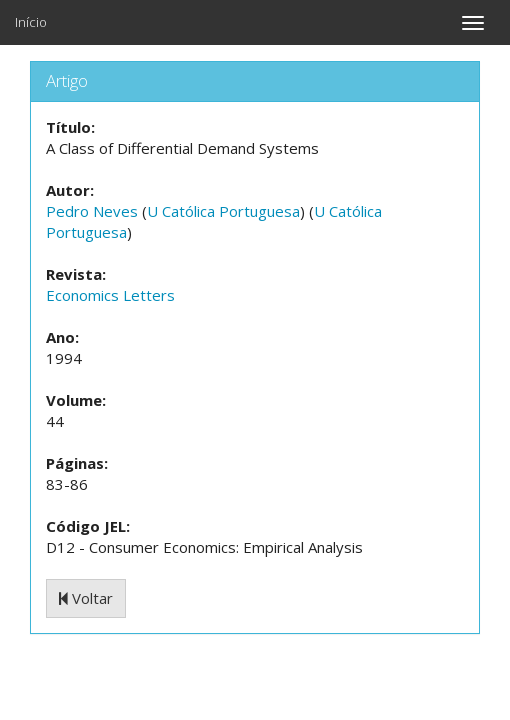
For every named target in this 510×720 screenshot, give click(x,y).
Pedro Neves (92, 211)
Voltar (86, 598)
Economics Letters (110, 295)
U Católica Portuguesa (223, 211)
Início (31, 22)
